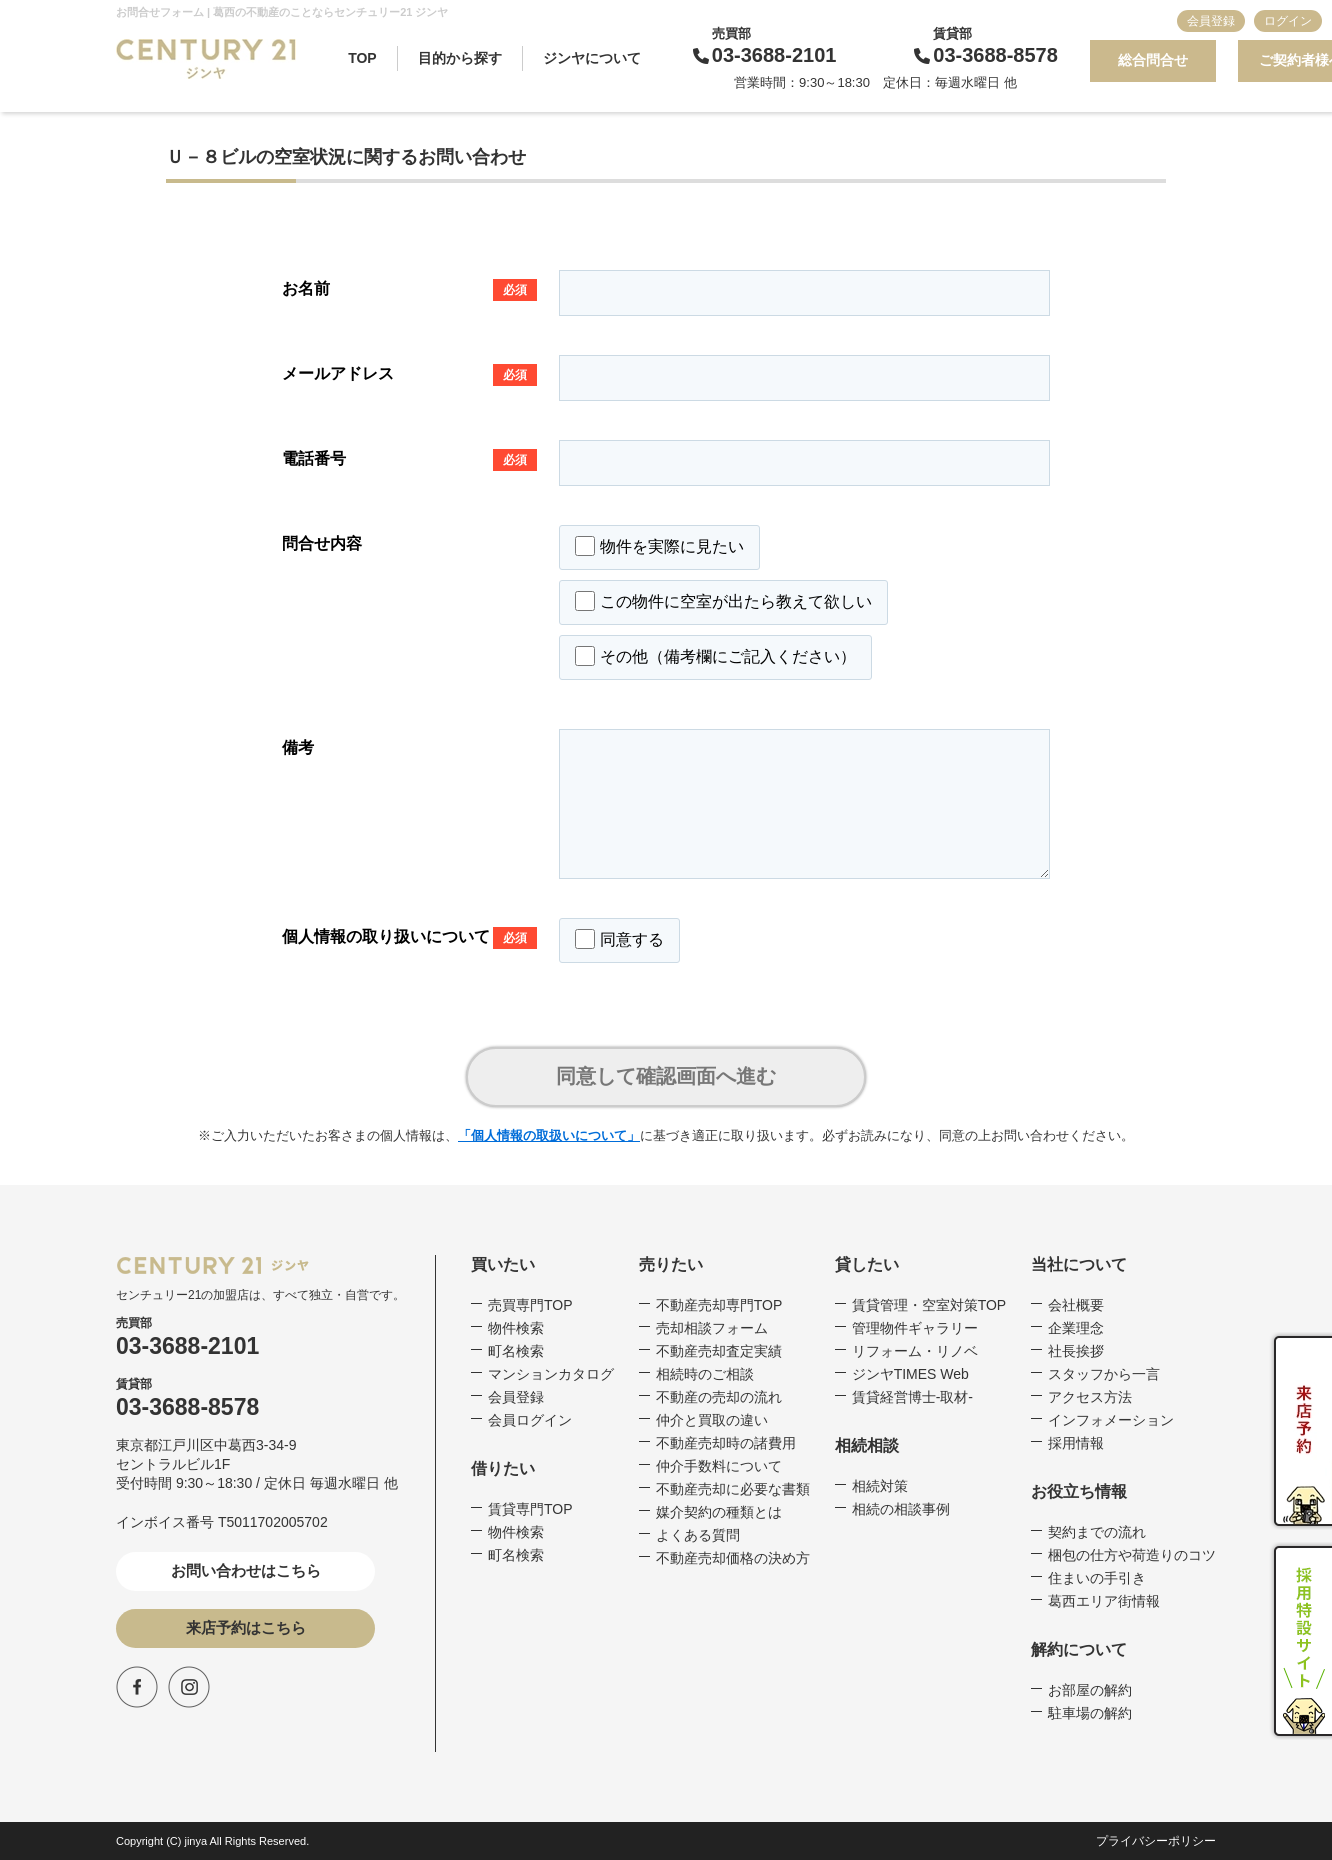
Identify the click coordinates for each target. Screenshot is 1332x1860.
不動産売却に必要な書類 (733, 1489)
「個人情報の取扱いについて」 (549, 1135)
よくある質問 (698, 1535)
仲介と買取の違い (712, 1420)
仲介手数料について (719, 1466)
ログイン (1288, 21)
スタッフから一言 (1104, 1374)
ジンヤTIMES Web (910, 1374)
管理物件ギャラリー (915, 1328)
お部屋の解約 (1090, 1690)
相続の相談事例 (901, 1509)
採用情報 (1076, 1443)
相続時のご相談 (705, 1374)
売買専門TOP (530, 1305)
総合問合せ (1153, 60)
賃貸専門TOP (530, 1509)
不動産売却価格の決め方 (733, 1558)
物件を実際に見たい (659, 546)
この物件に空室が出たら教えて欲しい (723, 601)
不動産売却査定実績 (719, 1351)
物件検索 (516, 1328)
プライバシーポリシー (1156, 1841)
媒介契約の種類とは (719, 1512)
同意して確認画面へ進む (666, 1076)
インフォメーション (1111, 1420)
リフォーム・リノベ (915, 1351)
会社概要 (1076, 1305)
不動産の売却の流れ (719, 1397)
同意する (619, 939)
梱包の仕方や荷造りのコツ (1132, 1555)
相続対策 (880, 1486)
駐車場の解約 (1090, 1713)
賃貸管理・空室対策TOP (929, 1305)
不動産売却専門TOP (719, 1305)
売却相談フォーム (712, 1328)
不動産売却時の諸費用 (726, 1443)
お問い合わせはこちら (246, 1570)
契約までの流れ (1097, 1532)
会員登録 (1211, 21)
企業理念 (1076, 1328)
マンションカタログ (551, 1374)
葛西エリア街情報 (1104, 1601)
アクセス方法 (1090, 1397)
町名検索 (516, 1351)
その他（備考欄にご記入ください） (715, 656)
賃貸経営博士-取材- (912, 1397)
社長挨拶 (1076, 1351)
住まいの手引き (1097, 1578)
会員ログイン (530, 1420)
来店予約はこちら (246, 1627)
